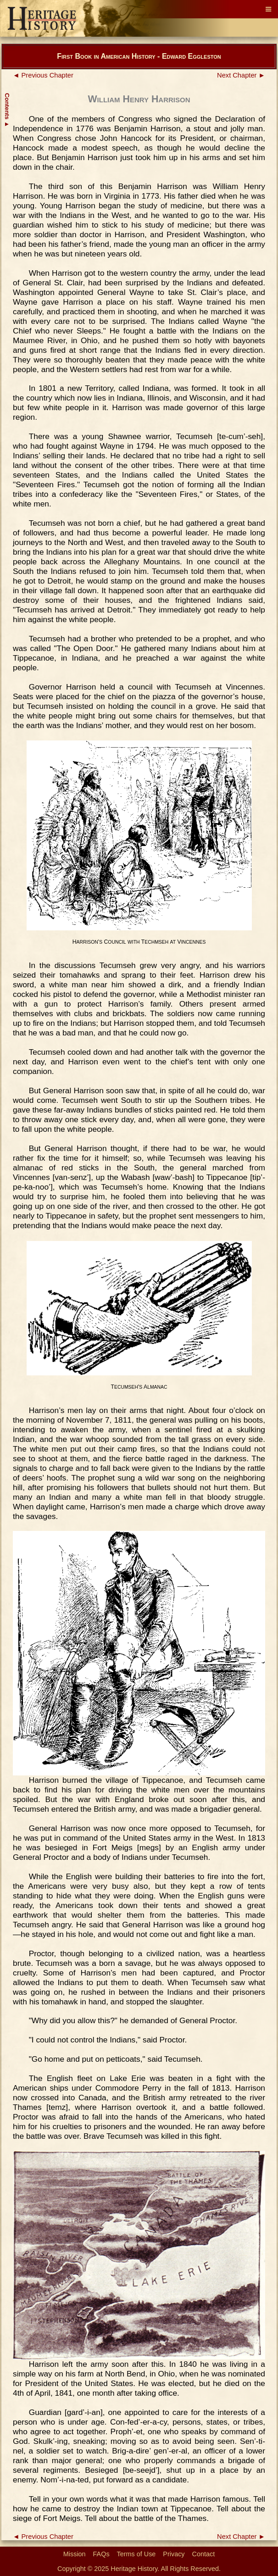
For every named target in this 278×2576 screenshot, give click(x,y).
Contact (203, 2554)
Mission (74, 2554)
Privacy (173, 2554)
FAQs (101, 2554)
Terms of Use (136, 2554)
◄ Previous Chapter (43, 75)
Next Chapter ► (241, 75)
